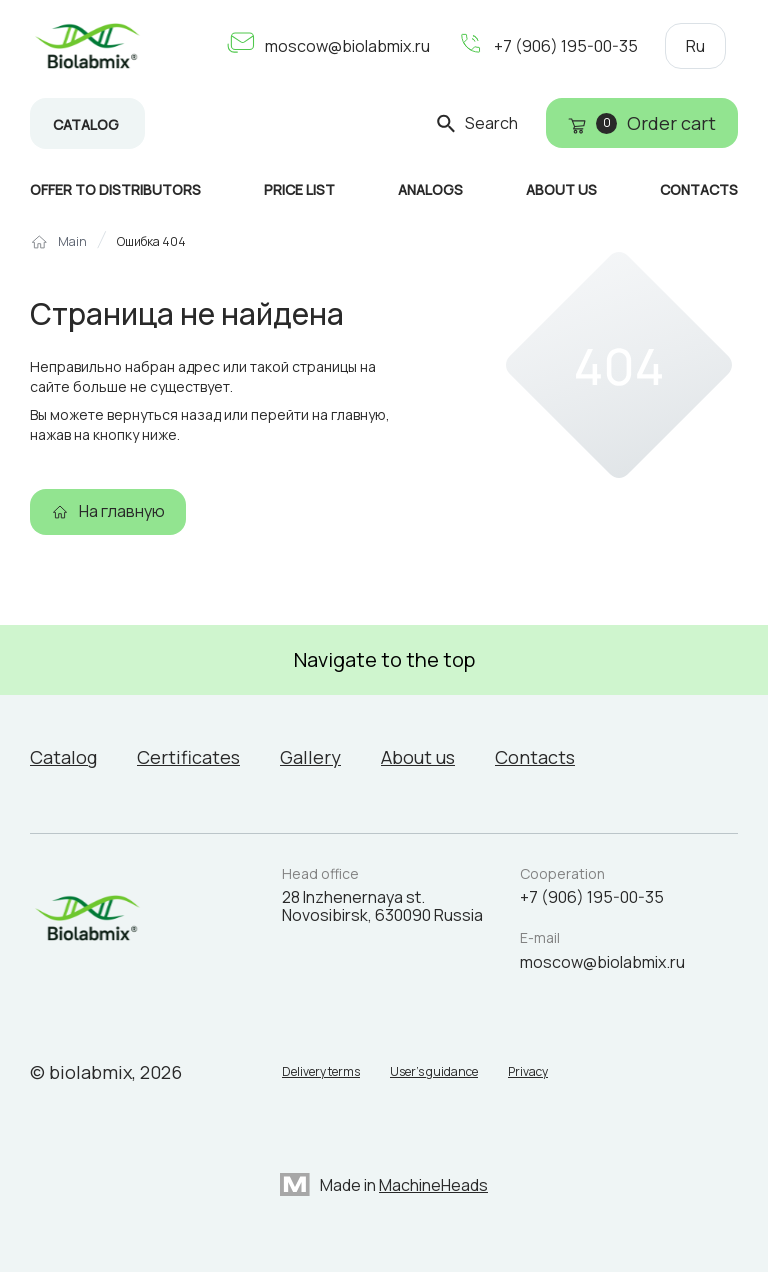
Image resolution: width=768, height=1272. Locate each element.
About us (418, 757)
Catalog (86, 124)
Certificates (188, 757)
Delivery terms (321, 1072)
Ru (695, 46)
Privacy (528, 1072)
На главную (122, 511)
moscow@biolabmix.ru (347, 46)
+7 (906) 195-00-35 (566, 46)
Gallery (310, 757)
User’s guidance (434, 1072)
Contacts (535, 757)
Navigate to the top (384, 659)
